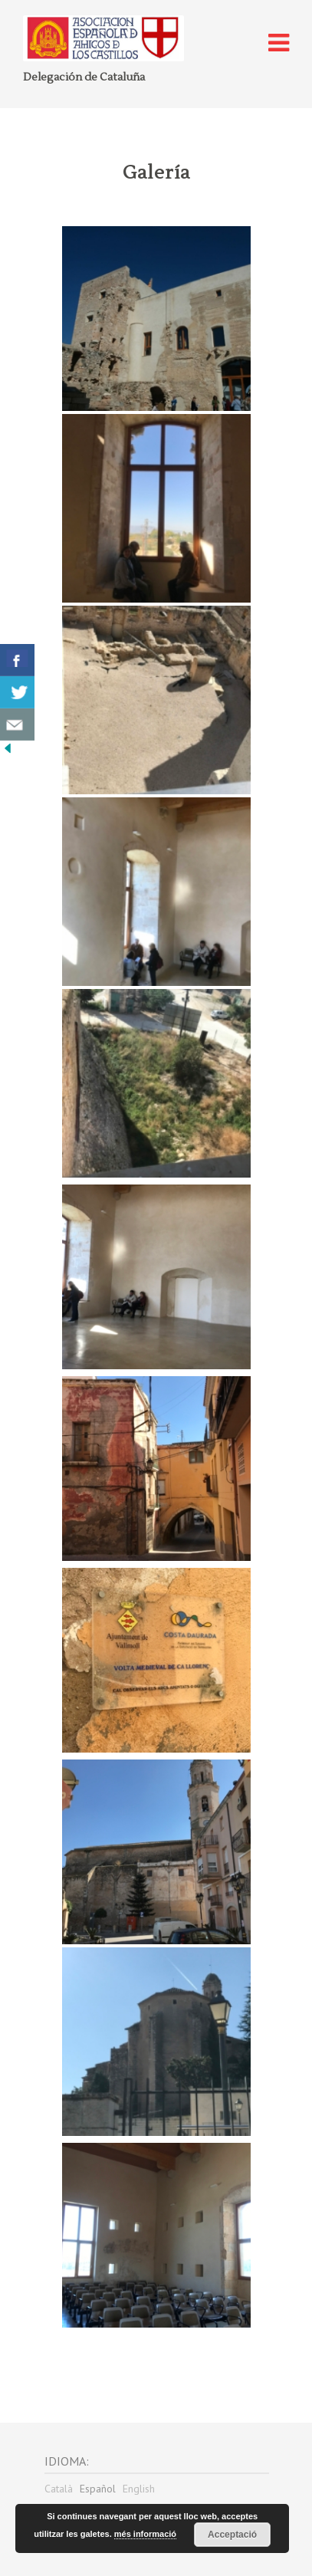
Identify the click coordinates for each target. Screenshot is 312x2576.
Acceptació (232, 2534)
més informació (145, 2533)
